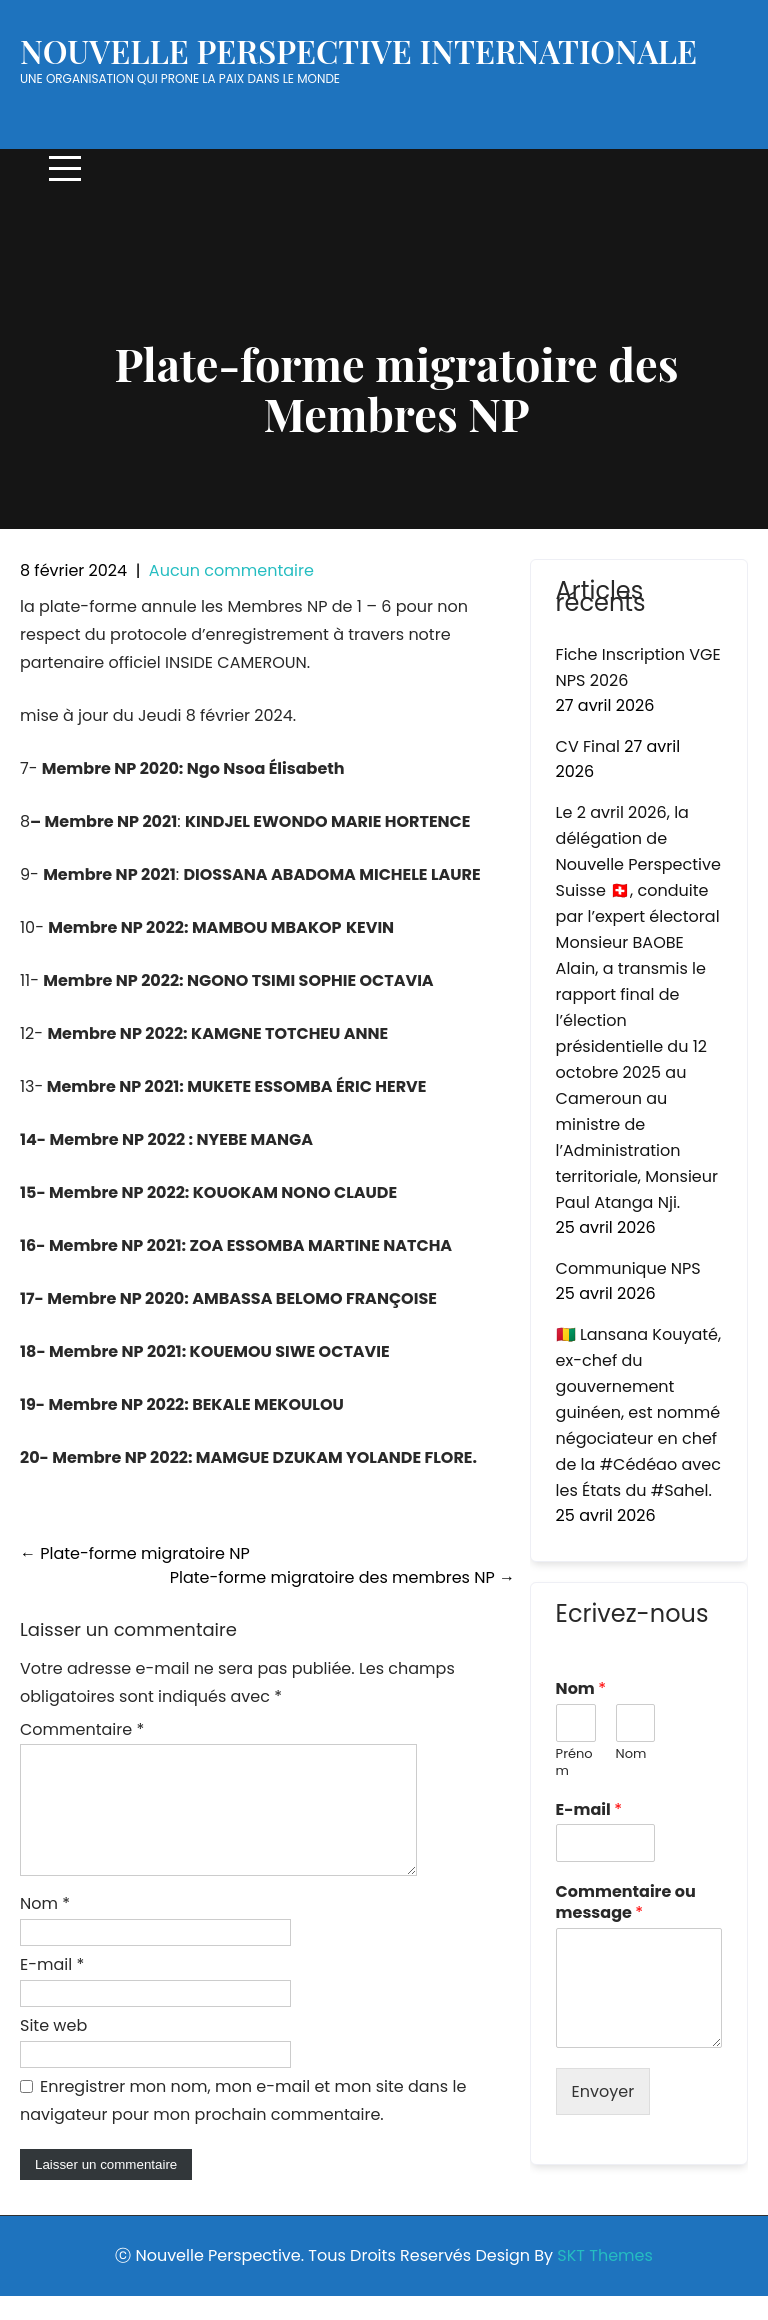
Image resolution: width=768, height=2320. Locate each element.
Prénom (574, 1763)
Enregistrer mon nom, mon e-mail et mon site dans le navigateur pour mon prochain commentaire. (243, 2124)
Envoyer (603, 2091)
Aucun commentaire (231, 570)
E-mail (52, 1988)
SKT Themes (604, 2279)
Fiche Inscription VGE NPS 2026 (638, 667)
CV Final (588, 746)
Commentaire (82, 1729)
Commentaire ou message (626, 1903)
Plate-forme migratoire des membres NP (342, 1577)
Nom (45, 1927)
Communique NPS (628, 1268)
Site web (53, 2049)
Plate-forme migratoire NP (135, 1553)
